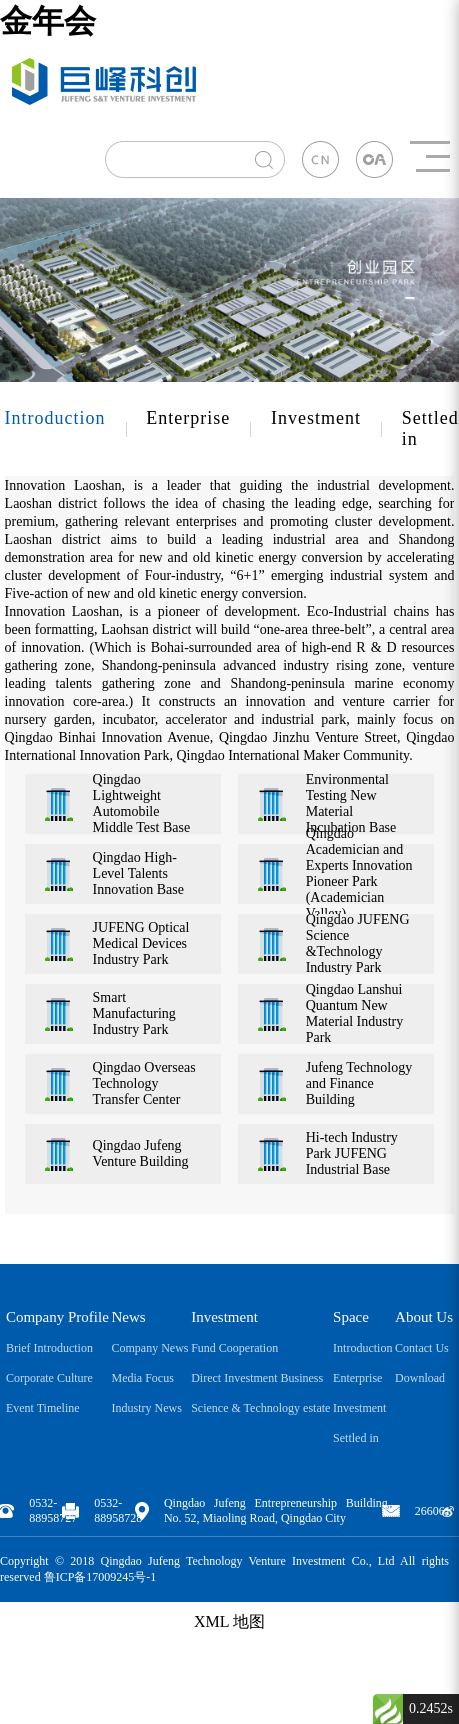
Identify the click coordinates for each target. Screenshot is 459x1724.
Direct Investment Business (257, 1378)
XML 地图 (229, 1621)
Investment (316, 418)
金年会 (48, 21)
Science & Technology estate (260, 1408)
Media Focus (142, 1378)
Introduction (55, 418)
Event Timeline (43, 1408)
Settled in (356, 1438)
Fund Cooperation (234, 1348)
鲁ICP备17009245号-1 (100, 1577)
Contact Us (422, 1348)
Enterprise (188, 418)
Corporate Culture (49, 1378)
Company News (149, 1348)
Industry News (146, 1408)
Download (420, 1378)
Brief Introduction (49, 1348)
